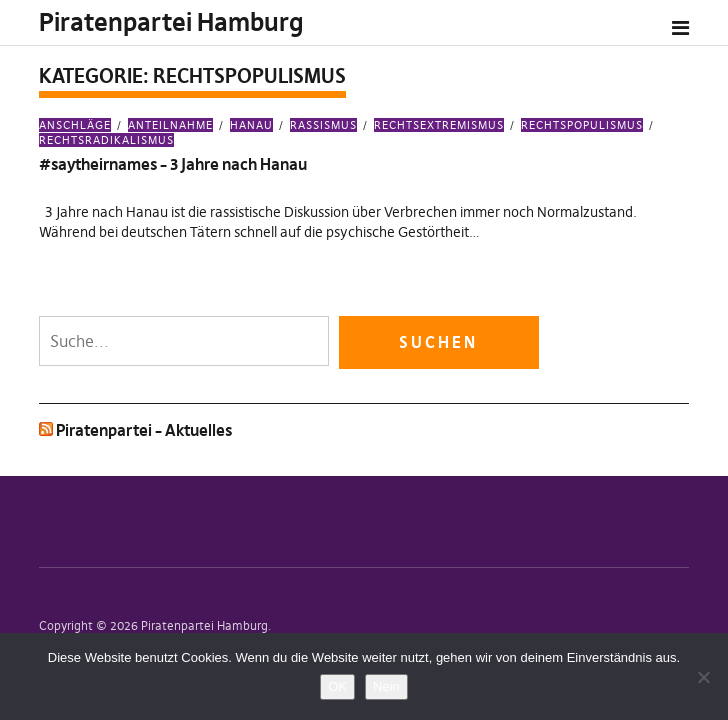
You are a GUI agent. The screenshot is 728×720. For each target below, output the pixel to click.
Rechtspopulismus (582, 125)
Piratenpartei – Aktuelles (144, 430)
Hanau (251, 125)
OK (337, 686)
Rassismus (323, 125)
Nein (386, 686)
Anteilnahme (170, 125)
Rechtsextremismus (439, 125)
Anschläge (75, 125)
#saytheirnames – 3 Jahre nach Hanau (173, 164)
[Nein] (703, 677)
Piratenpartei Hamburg (171, 22)
